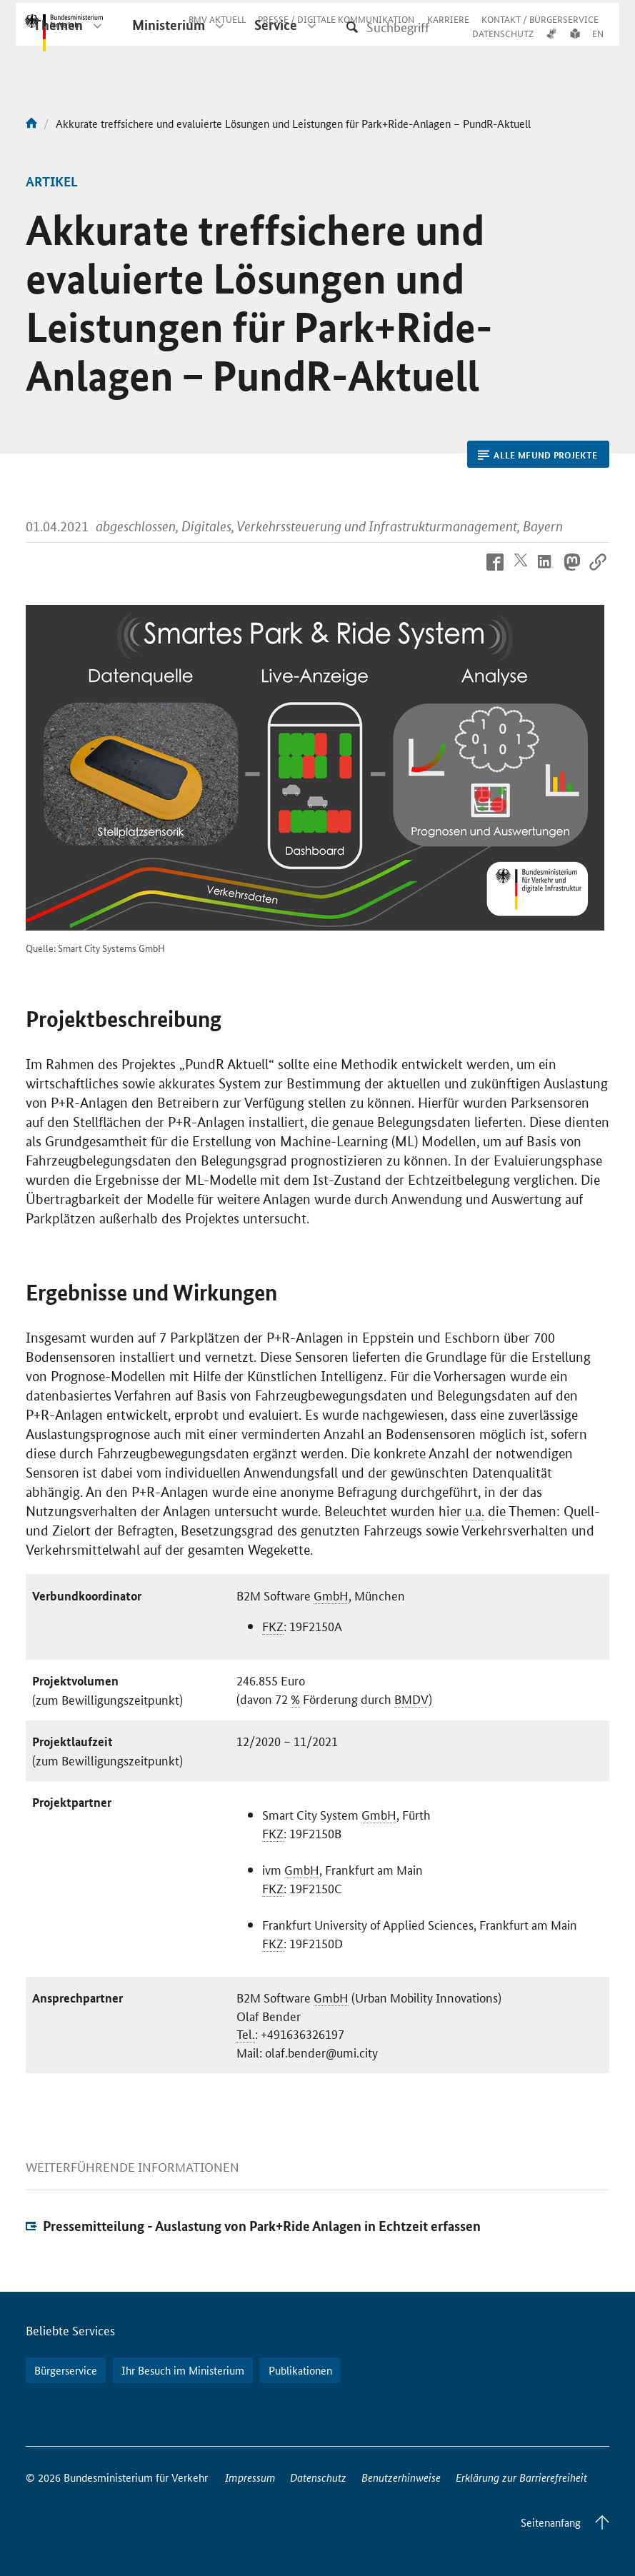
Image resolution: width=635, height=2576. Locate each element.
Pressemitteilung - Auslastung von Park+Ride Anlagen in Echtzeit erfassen (262, 2226)
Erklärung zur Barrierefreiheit (521, 2477)
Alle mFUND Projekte (538, 454)
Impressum (250, 2477)
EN (598, 44)
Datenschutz (318, 2477)
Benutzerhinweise (401, 2477)
